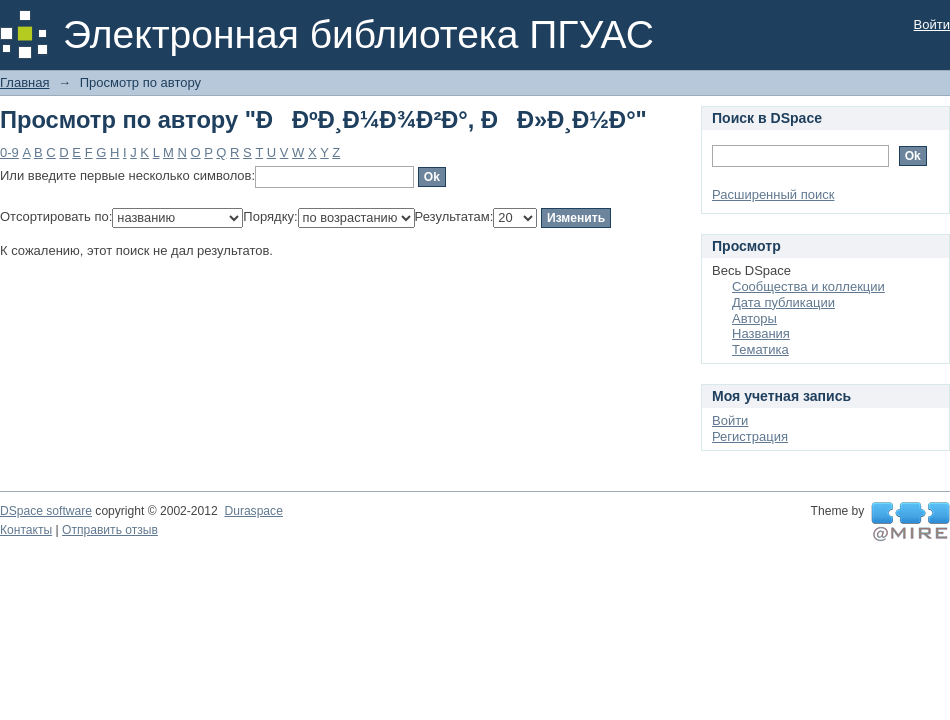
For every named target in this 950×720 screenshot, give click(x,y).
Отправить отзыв (110, 530)
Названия (761, 333)
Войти (932, 24)
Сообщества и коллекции (808, 286)
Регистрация (750, 436)
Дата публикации (783, 302)
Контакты (26, 530)
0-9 (9, 152)
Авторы (754, 318)
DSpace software (46, 511)
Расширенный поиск (773, 194)
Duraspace (253, 511)
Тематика (760, 349)
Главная (24, 82)
